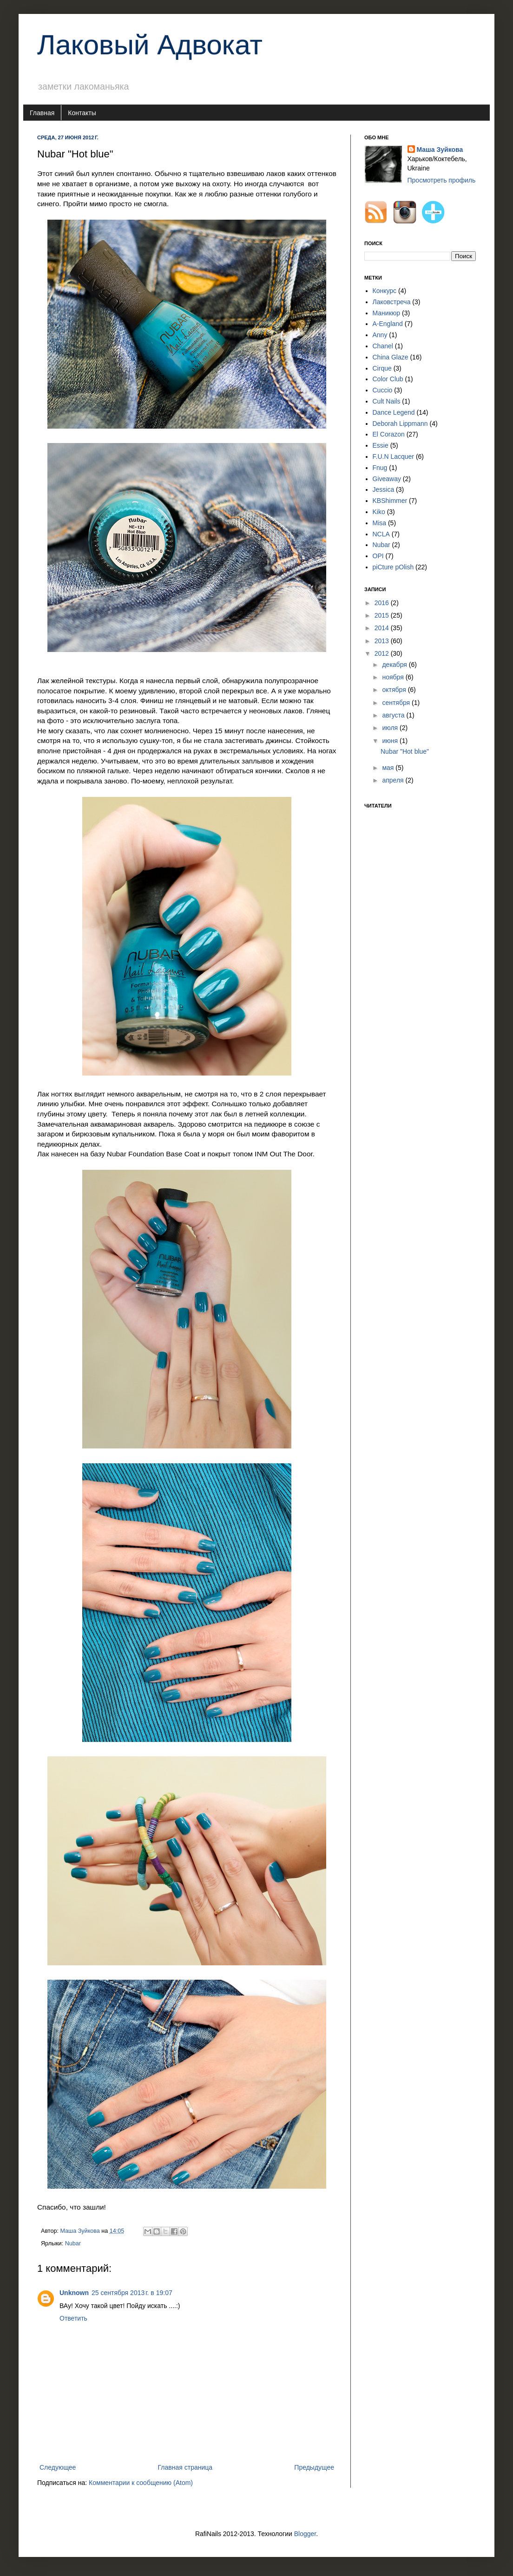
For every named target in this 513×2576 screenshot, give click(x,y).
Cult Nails (387, 401)
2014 (383, 628)
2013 (383, 641)
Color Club (388, 379)
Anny (380, 335)
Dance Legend (394, 412)
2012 (383, 653)
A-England (388, 323)
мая (388, 767)
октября (395, 689)
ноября (393, 677)
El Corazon (389, 434)
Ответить (73, 2318)
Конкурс (385, 290)
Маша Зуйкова (440, 149)
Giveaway (387, 479)
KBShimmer (390, 500)
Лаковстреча (392, 302)
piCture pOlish (393, 567)
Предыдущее (314, 2467)
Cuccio (383, 390)
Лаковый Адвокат (150, 44)
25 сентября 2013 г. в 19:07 (132, 2292)
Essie (380, 445)
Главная (42, 113)
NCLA (381, 534)
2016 (383, 603)
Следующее (57, 2467)
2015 (383, 615)
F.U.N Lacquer (393, 456)
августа (394, 715)
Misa (380, 523)
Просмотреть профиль (442, 180)
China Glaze (390, 357)
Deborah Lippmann (400, 423)
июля (391, 727)
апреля (393, 780)
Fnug (380, 467)
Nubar (73, 2243)
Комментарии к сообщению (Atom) (141, 2482)
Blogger (305, 2533)
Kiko (379, 511)
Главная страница (185, 2467)
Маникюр (387, 313)
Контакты (82, 113)
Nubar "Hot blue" (405, 751)
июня (391, 740)
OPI (378, 556)
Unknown (74, 2292)
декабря (395, 664)
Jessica (384, 489)
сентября (397, 702)
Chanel (383, 346)
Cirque (382, 368)
